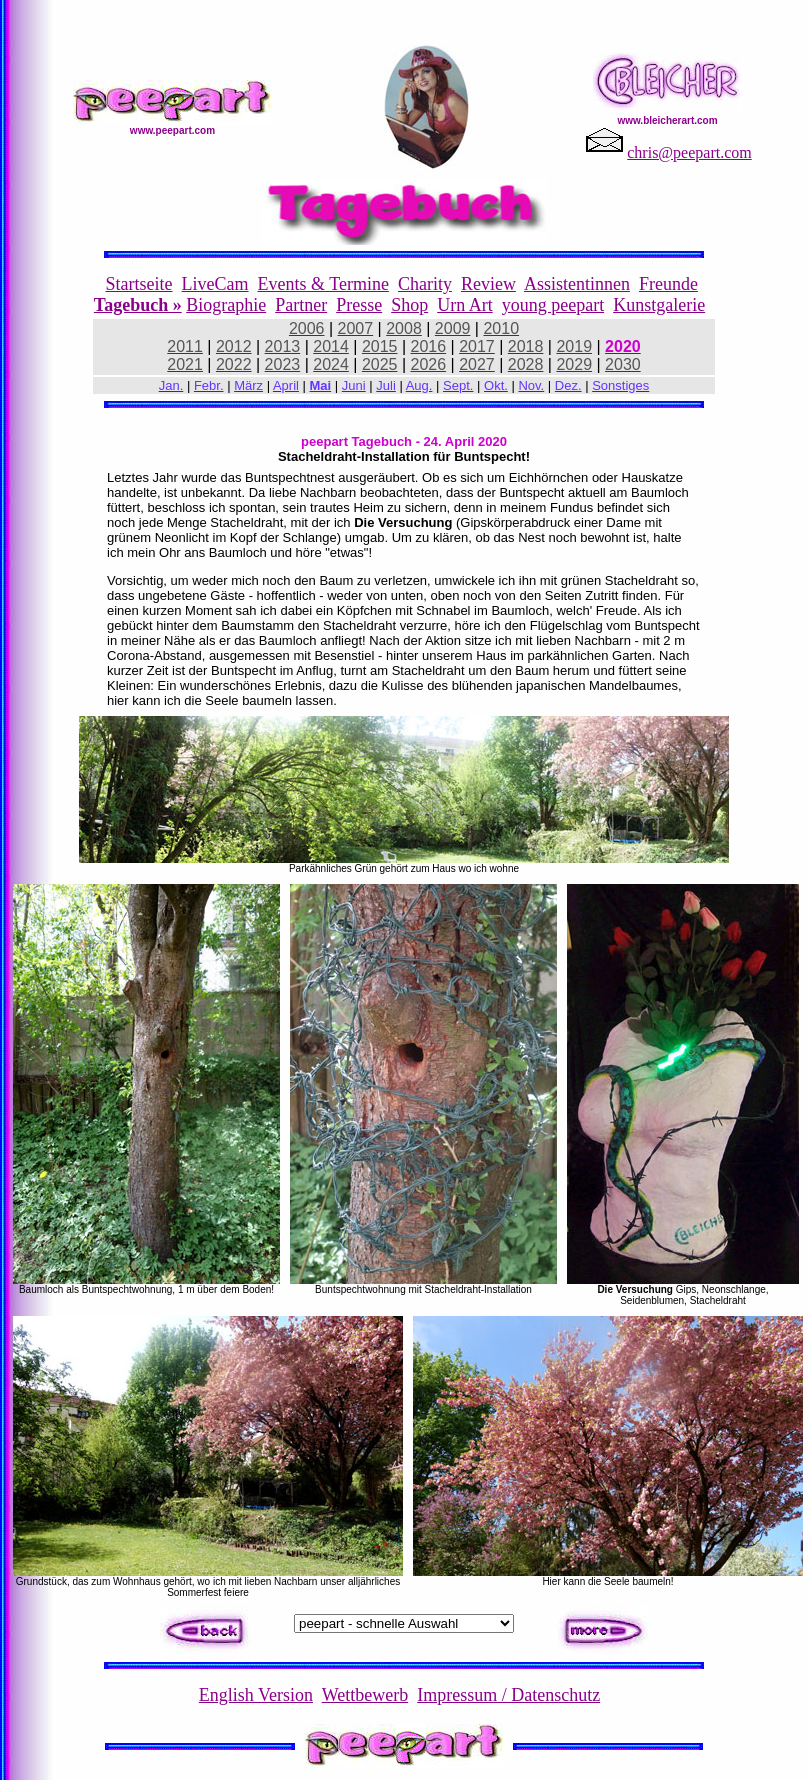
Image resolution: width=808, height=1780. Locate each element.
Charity (425, 284)
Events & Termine (323, 284)
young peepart (553, 305)
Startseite (139, 284)
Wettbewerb (365, 1695)
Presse (359, 305)
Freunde (668, 284)
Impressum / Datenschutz (508, 1695)
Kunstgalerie (659, 305)
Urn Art (465, 305)
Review (488, 284)
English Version (256, 1695)
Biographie (226, 305)
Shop (409, 305)
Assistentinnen (577, 284)
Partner (301, 305)
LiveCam (215, 284)
